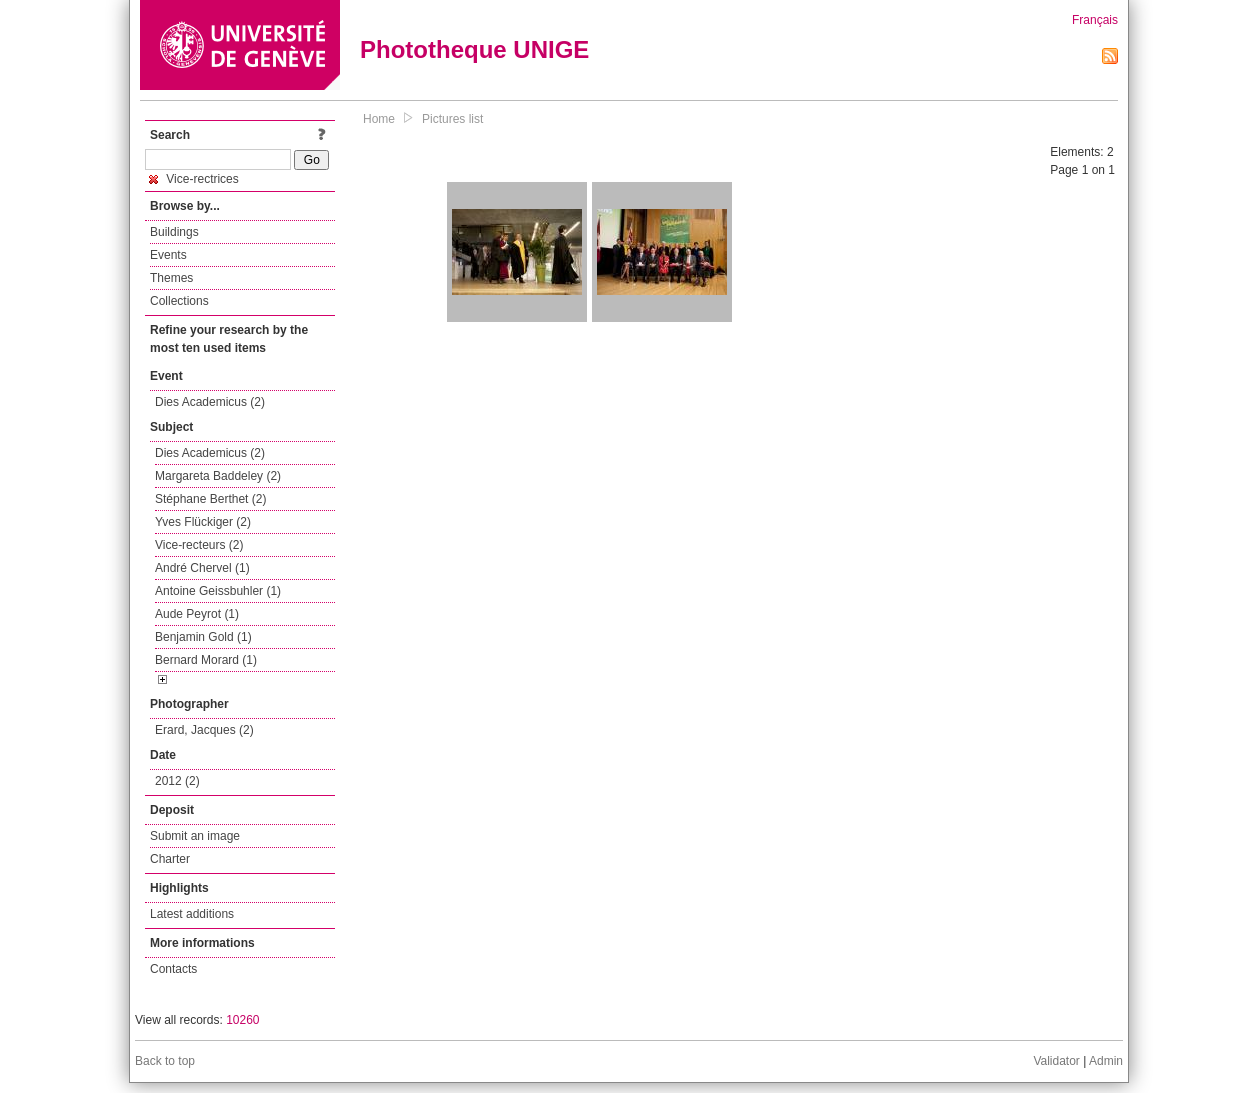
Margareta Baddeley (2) (218, 476)
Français (1095, 20)
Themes (171, 278)
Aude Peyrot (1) (197, 614)
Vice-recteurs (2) (199, 545)
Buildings (174, 232)
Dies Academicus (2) (210, 402)
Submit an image (195, 836)
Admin (1106, 1061)
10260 (242, 1020)
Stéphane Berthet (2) (210, 499)
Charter (170, 859)
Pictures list (452, 119)
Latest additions (192, 914)
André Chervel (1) (202, 568)
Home (379, 119)
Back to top (165, 1061)
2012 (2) (177, 781)
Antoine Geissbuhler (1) (218, 591)
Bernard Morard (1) (206, 660)
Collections (179, 301)
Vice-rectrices (194, 179)
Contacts (173, 969)
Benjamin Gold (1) (203, 637)
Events (168, 255)
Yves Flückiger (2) (203, 522)
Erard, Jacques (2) (204, 730)
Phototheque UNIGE (474, 49)
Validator (1056, 1061)
